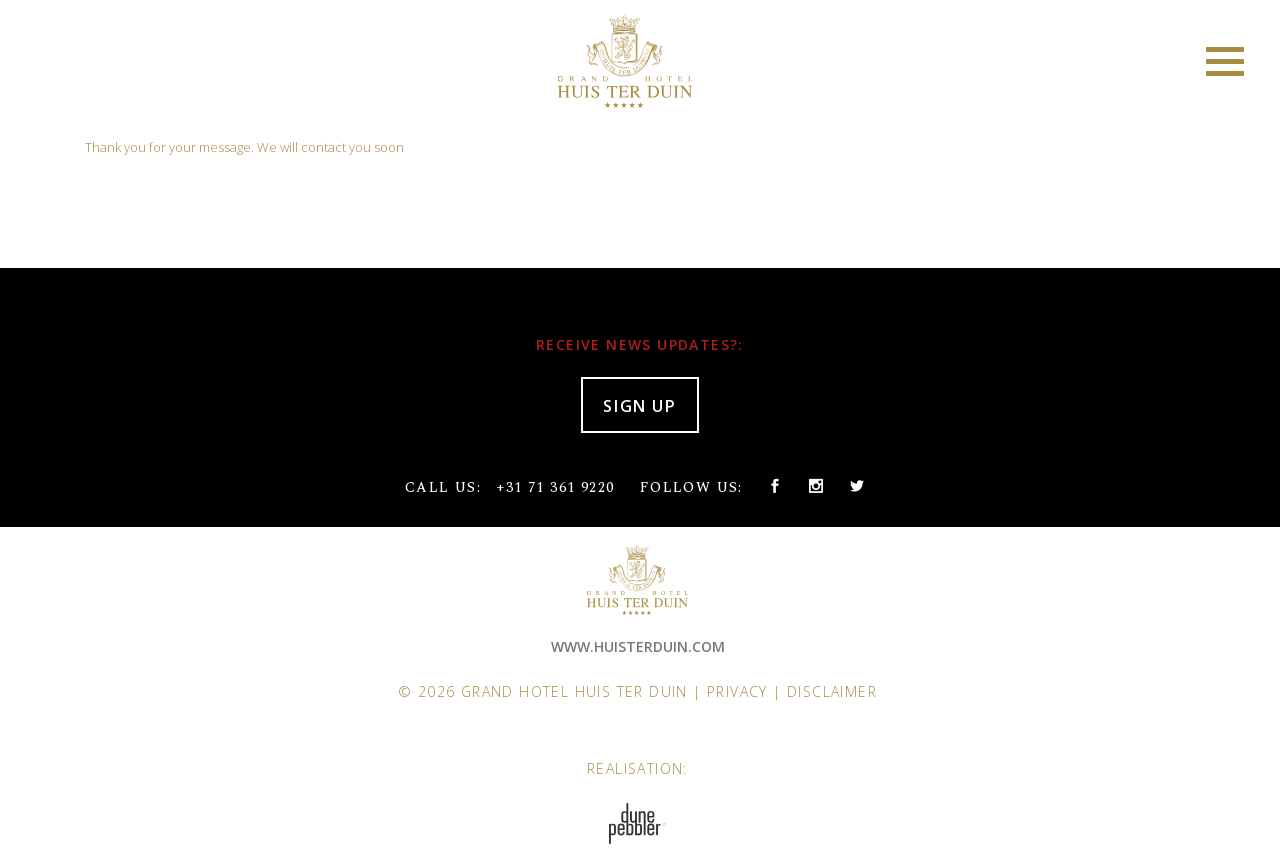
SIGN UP (639, 406)
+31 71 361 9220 (555, 487)
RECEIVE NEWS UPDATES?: (640, 344)
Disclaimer (832, 691)
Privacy (737, 691)
